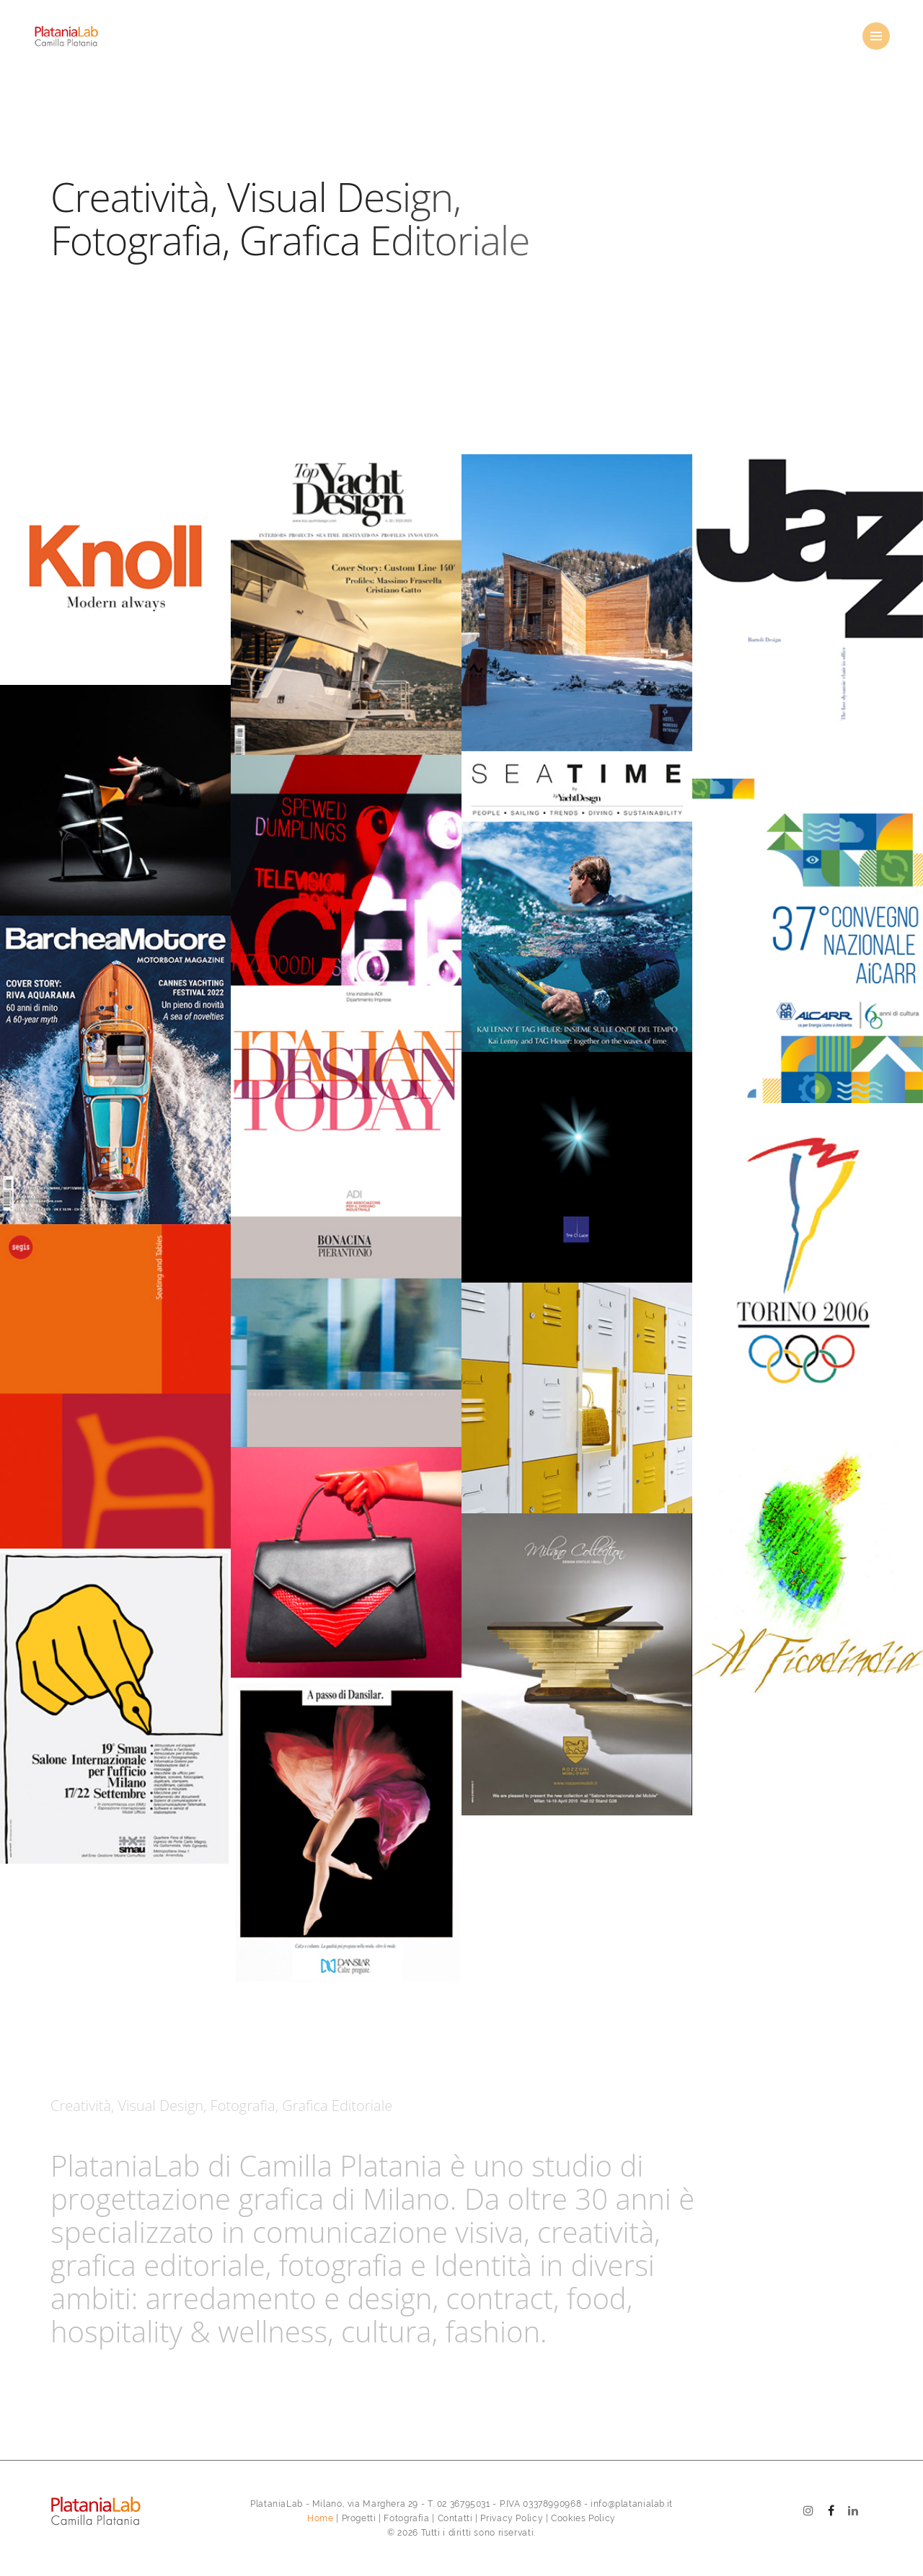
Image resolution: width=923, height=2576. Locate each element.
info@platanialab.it (632, 2504)
